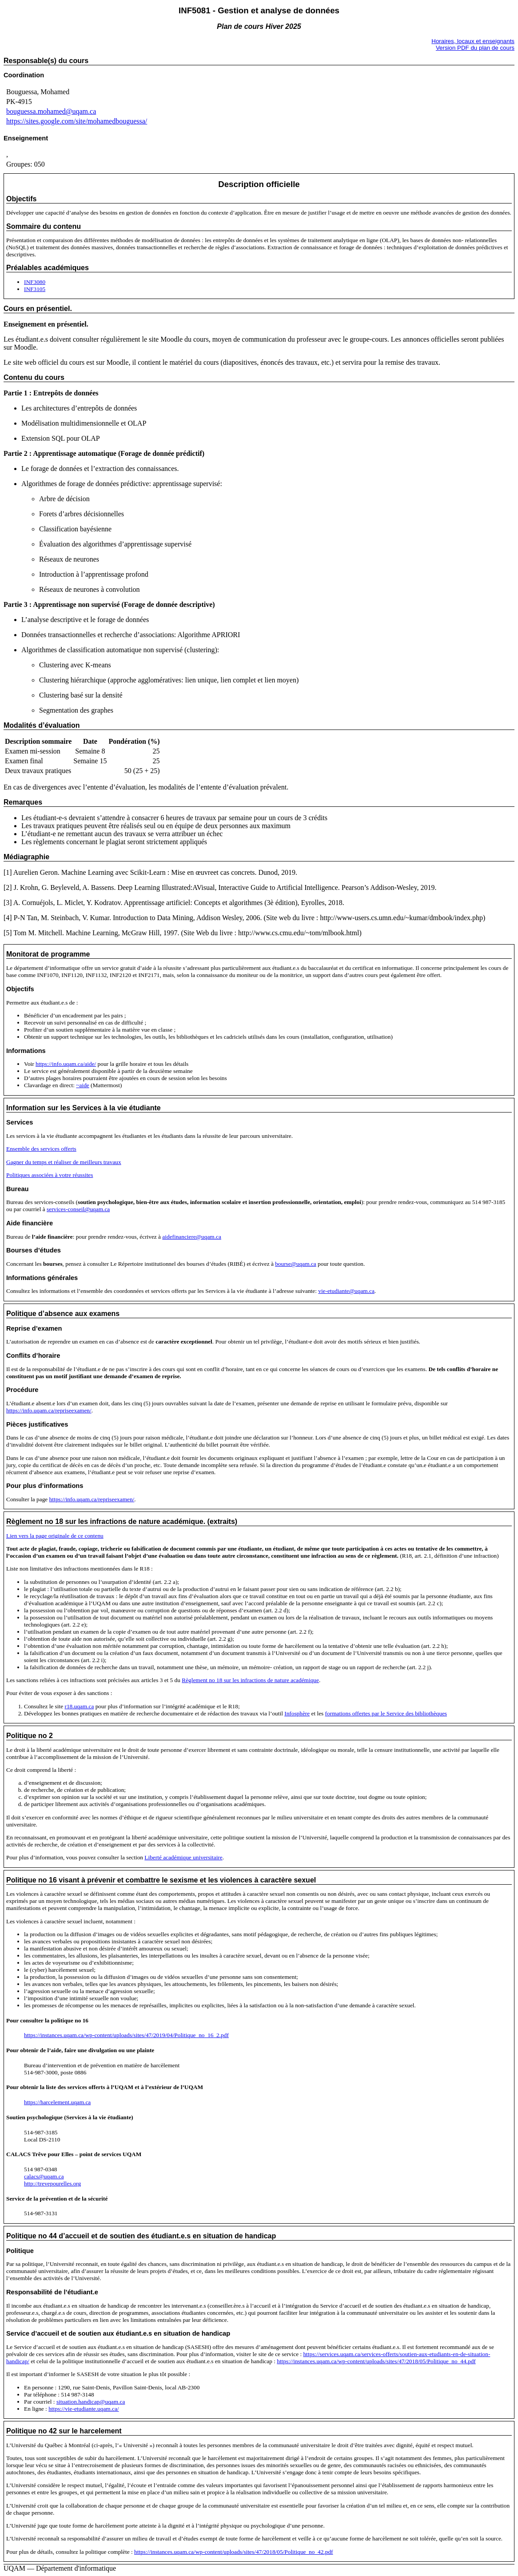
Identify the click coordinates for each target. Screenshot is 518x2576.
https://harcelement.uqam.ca (57, 2102)
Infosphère (297, 1713)
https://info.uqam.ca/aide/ (66, 1064)
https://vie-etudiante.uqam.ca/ (83, 2408)
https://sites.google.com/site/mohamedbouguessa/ (76, 121)
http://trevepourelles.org (52, 2183)
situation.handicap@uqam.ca (90, 2401)
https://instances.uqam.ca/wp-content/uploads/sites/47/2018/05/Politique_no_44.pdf (376, 2361)
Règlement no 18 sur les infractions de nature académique (250, 1680)
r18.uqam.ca (79, 1706)
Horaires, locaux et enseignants (472, 41)
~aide (82, 1085)
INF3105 (34, 289)
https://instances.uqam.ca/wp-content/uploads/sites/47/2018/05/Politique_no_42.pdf (233, 2551)
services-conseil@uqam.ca (78, 1209)
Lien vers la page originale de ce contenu (55, 1535)
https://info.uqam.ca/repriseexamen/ (49, 1410)
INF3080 (34, 282)
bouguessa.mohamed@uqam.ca (51, 111)
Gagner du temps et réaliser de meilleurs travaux (63, 1162)
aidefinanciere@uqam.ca (191, 1236)
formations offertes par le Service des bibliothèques (386, 1713)
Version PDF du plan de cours (475, 47)
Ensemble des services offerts (41, 1148)
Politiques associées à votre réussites (49, 1175)
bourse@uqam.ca (295, 1263)
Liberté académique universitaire (183, 1857)
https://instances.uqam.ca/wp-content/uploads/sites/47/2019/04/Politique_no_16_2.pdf (126, 2035)
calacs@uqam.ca (44, 2176)
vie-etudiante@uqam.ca (346, 1291)
